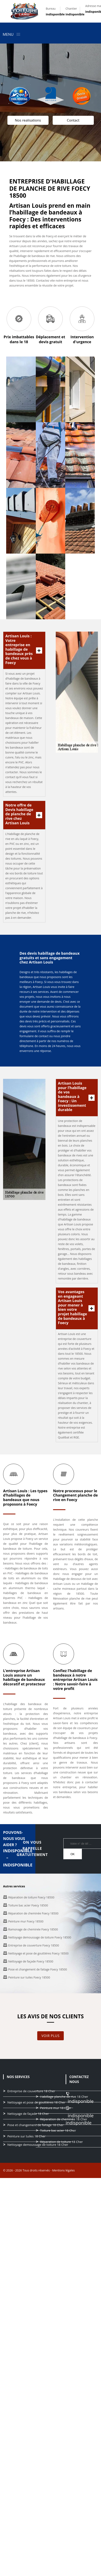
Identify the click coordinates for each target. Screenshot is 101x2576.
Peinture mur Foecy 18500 (25, 1921)
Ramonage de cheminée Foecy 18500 (33, 1929)
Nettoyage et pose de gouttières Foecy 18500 (38, 1953)
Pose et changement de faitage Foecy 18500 (37, 1969)
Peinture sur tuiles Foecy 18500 (29, 1977)
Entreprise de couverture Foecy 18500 (33, 1945)
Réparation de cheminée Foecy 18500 (33, 1913)
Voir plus (51, 2036)
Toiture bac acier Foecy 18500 (28, 1905)
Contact (73, 120)
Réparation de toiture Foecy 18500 (31, 1897)
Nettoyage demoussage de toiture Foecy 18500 (39, 1937)
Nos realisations (28, 120)
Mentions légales (63, 2170)
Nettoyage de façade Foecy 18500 (30, 1961)
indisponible (53, 14)
